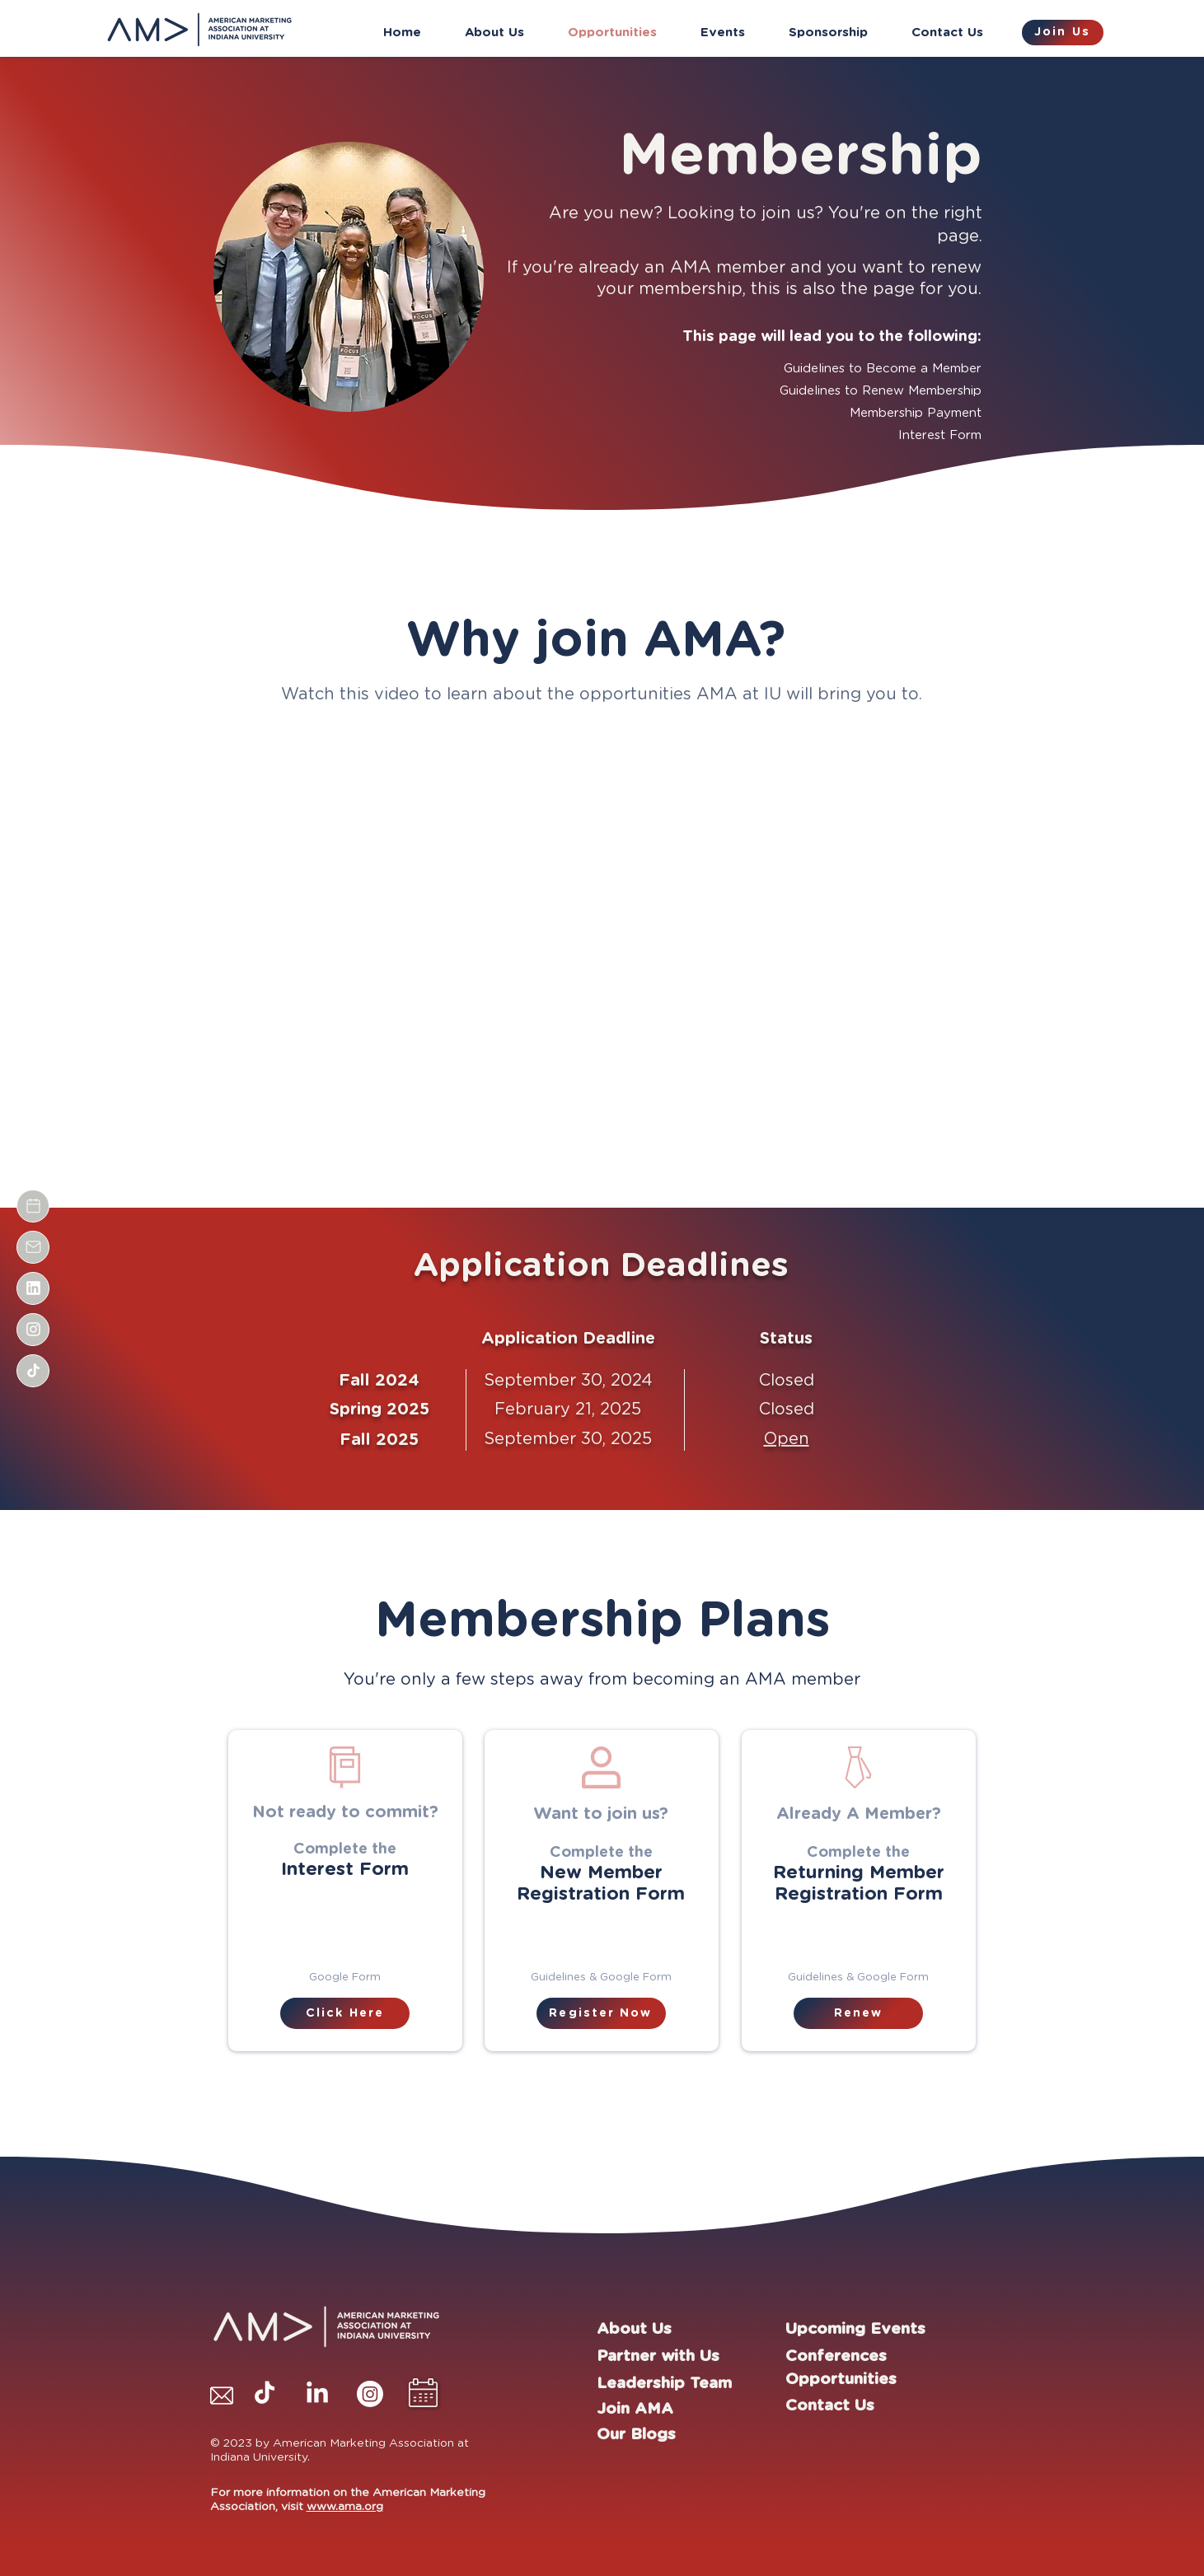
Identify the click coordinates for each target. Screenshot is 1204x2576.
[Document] (32, 1206)
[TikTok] (264, 2394)
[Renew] (858, 2013)
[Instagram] (370, 2394)
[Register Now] (601, 2013)
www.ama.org (345, 2507)
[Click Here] (345, 2013)
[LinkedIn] (317, 2394)
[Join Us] (1062, 32)
